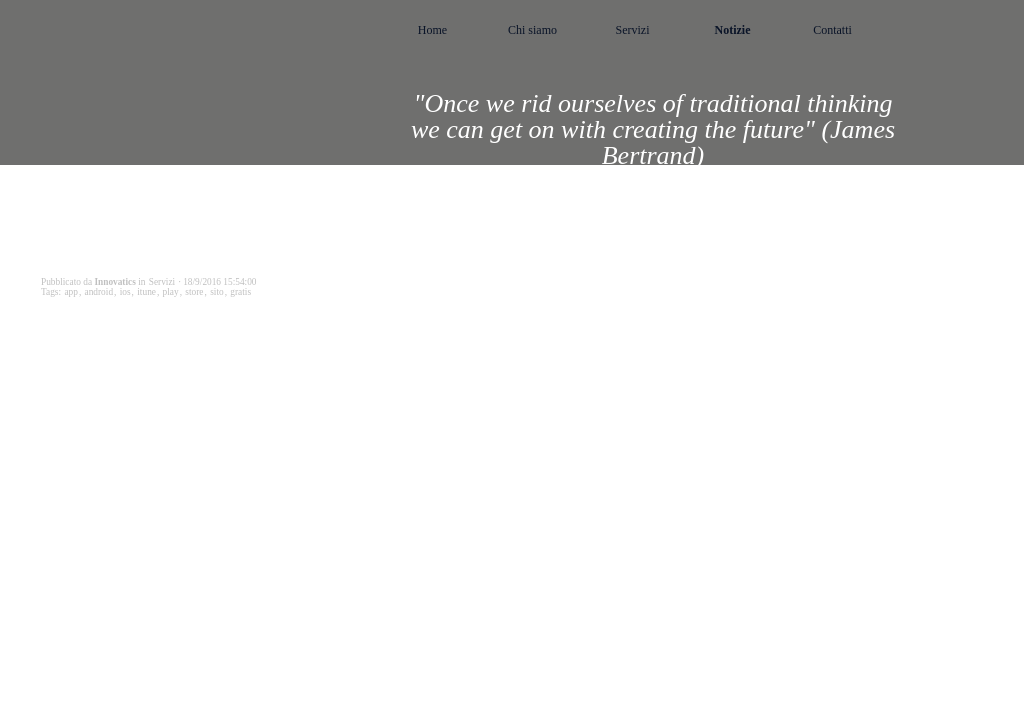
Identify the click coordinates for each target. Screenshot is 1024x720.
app (70, 292)
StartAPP (90, 349)
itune (146, 292)
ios (125, 292)
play (171, 292)
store (194, 292)
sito (216, 292)
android (99, 292)
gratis (240, 292)
